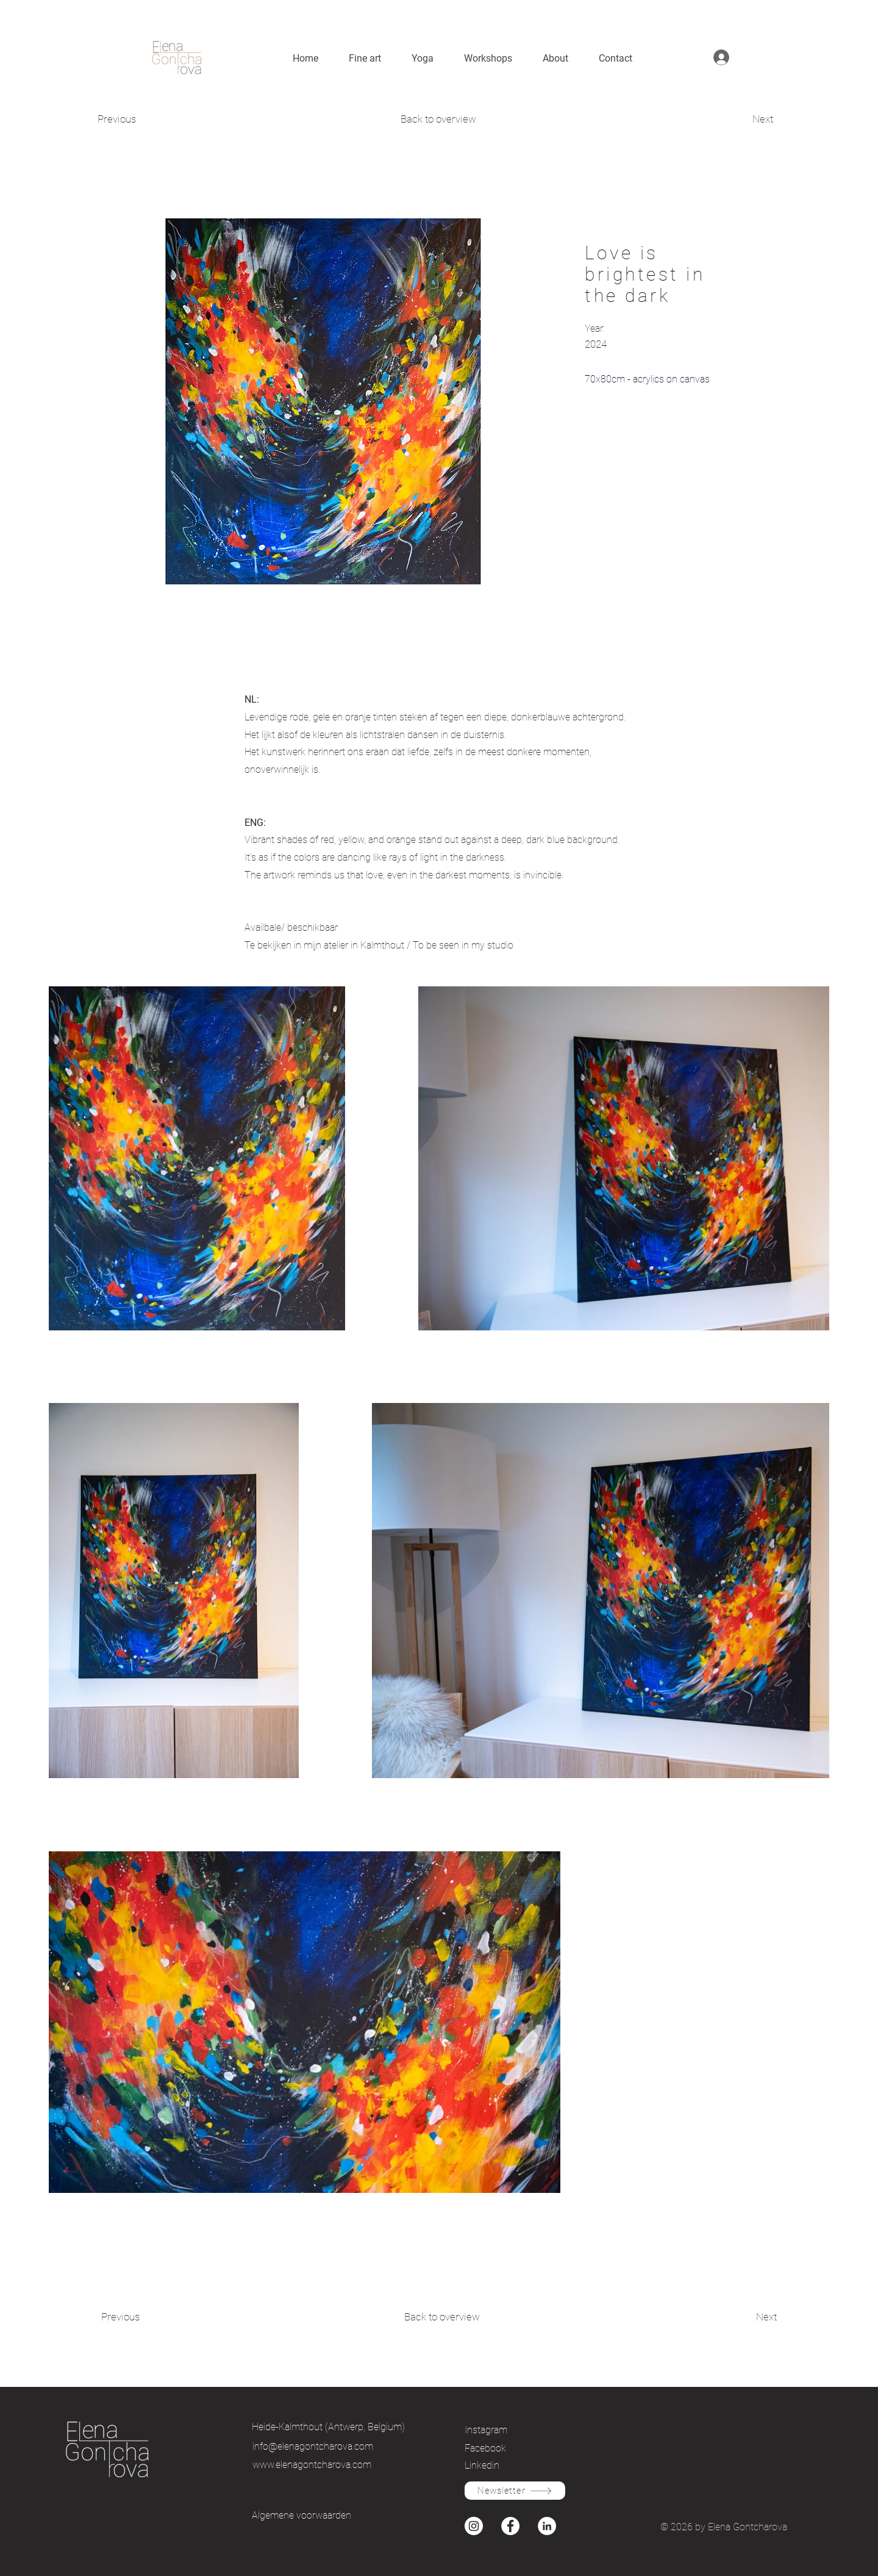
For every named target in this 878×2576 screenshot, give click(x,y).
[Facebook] (507, 2448)
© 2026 (677, 2527)
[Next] (733, 119)
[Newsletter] (515, 2490)
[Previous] (141, 119)
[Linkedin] (507, 2465)
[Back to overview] (438, 119)
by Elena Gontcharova (741, 2527)
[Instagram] (507, 2429)
